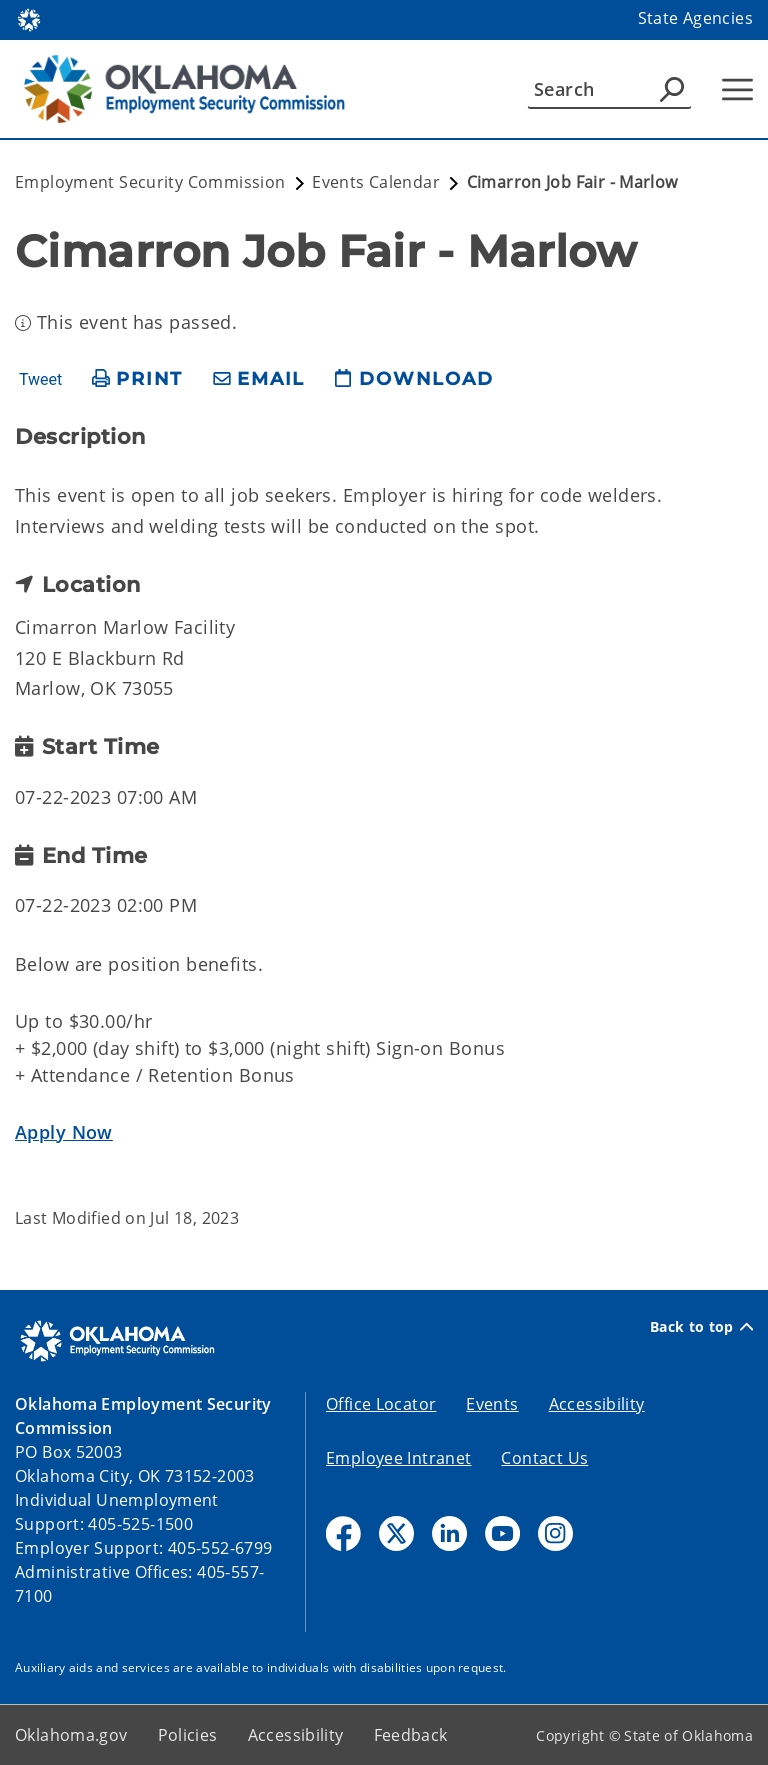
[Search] (609, 89)
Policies (188, 1735)
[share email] (259, 379)
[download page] (414, 379)
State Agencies (695, 18)
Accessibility (597, 1404)
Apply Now (64, 1132)
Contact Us (544, 1458)
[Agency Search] (672, 89)
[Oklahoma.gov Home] (29, 18)
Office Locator (381, 1404)
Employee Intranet (398, 1458)
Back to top (701, 1327)
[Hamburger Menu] (737, 89)
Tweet (40, 380)
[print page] (137, 379)
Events (492, 1404)
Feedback (411, 1735)
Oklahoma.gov (71, 1735)
